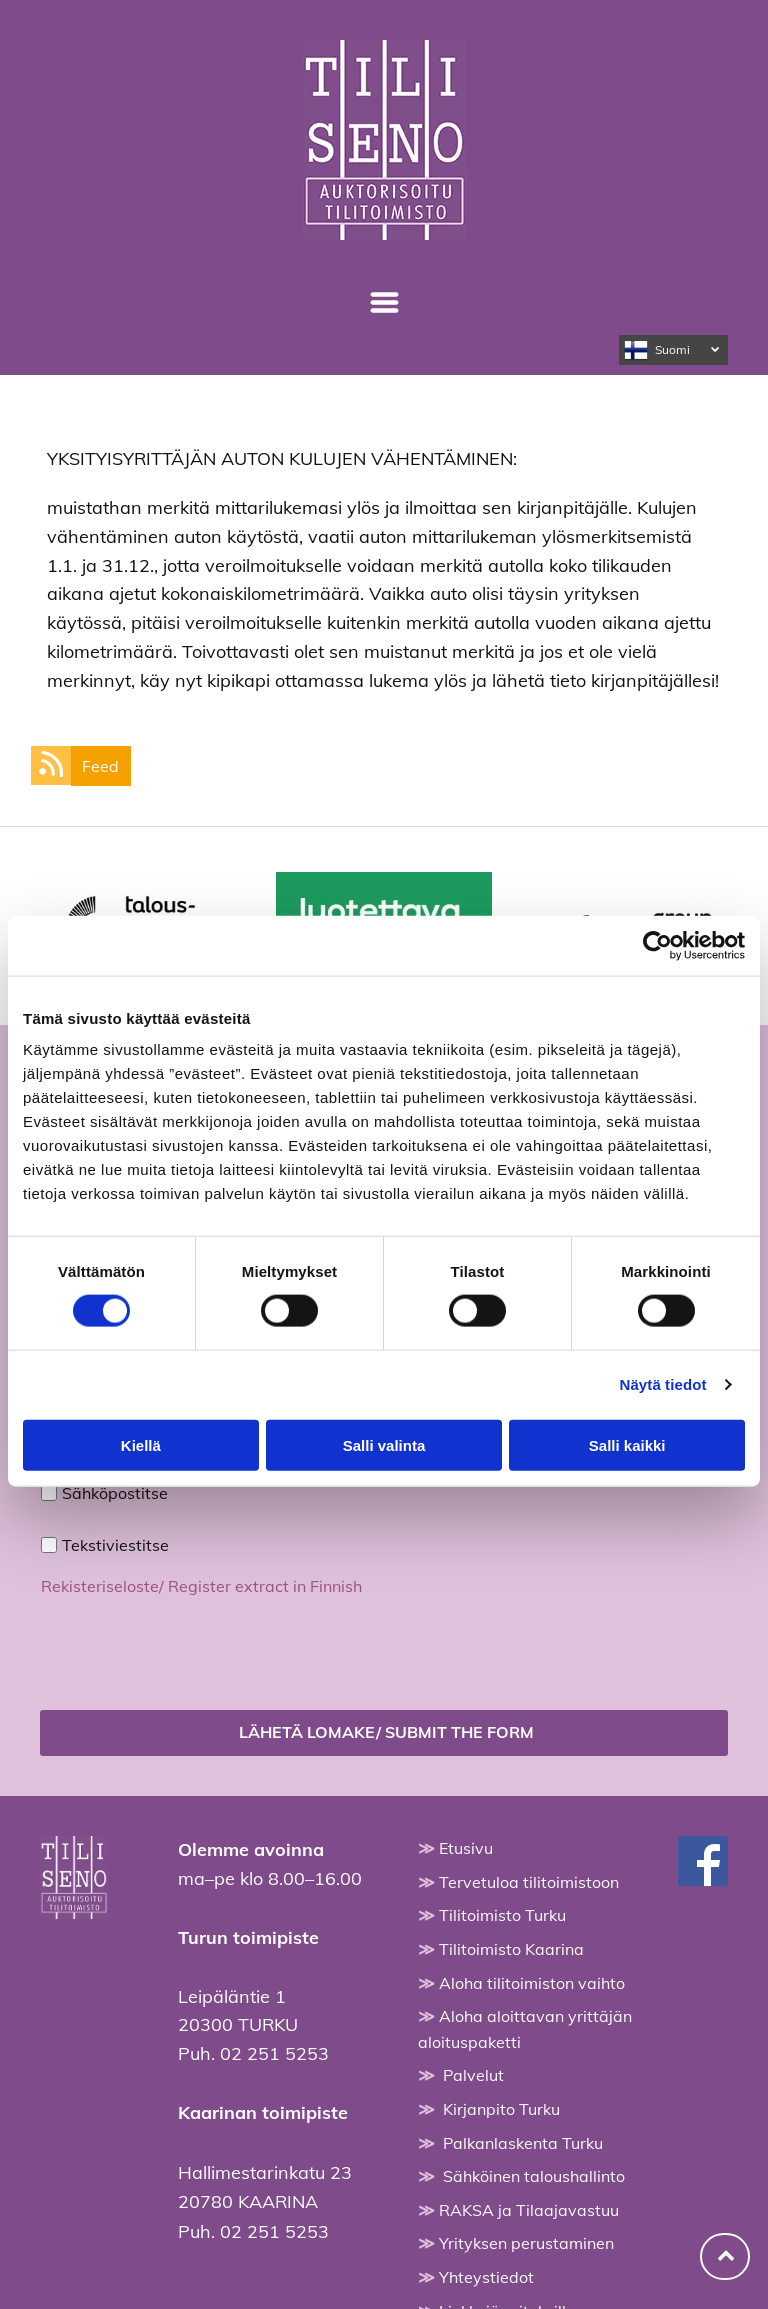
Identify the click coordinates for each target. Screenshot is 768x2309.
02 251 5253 (274, 2053)
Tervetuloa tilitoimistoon (529, 1882)
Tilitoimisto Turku (502, 1915)
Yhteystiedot (486, 2277)
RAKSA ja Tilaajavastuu (529, 2210)
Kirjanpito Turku (501, 2109)
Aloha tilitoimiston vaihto (532, 1983)
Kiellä (141, 1444)
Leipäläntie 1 (232, 1996)
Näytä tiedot (663, 1384)
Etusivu (466, 1848)
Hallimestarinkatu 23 (265, 2172)
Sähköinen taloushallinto (534, 2176)
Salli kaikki (627, 1444)
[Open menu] (384, 302)
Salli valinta (384, 1444)
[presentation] (193, 1650)
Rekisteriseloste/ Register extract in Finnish (201, 1586)
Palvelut (473, 2075)
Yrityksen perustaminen (526, 2243)
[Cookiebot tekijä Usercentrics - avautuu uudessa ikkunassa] (657, 945)
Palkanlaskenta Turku (523, 2143)
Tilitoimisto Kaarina (511, 1949)
